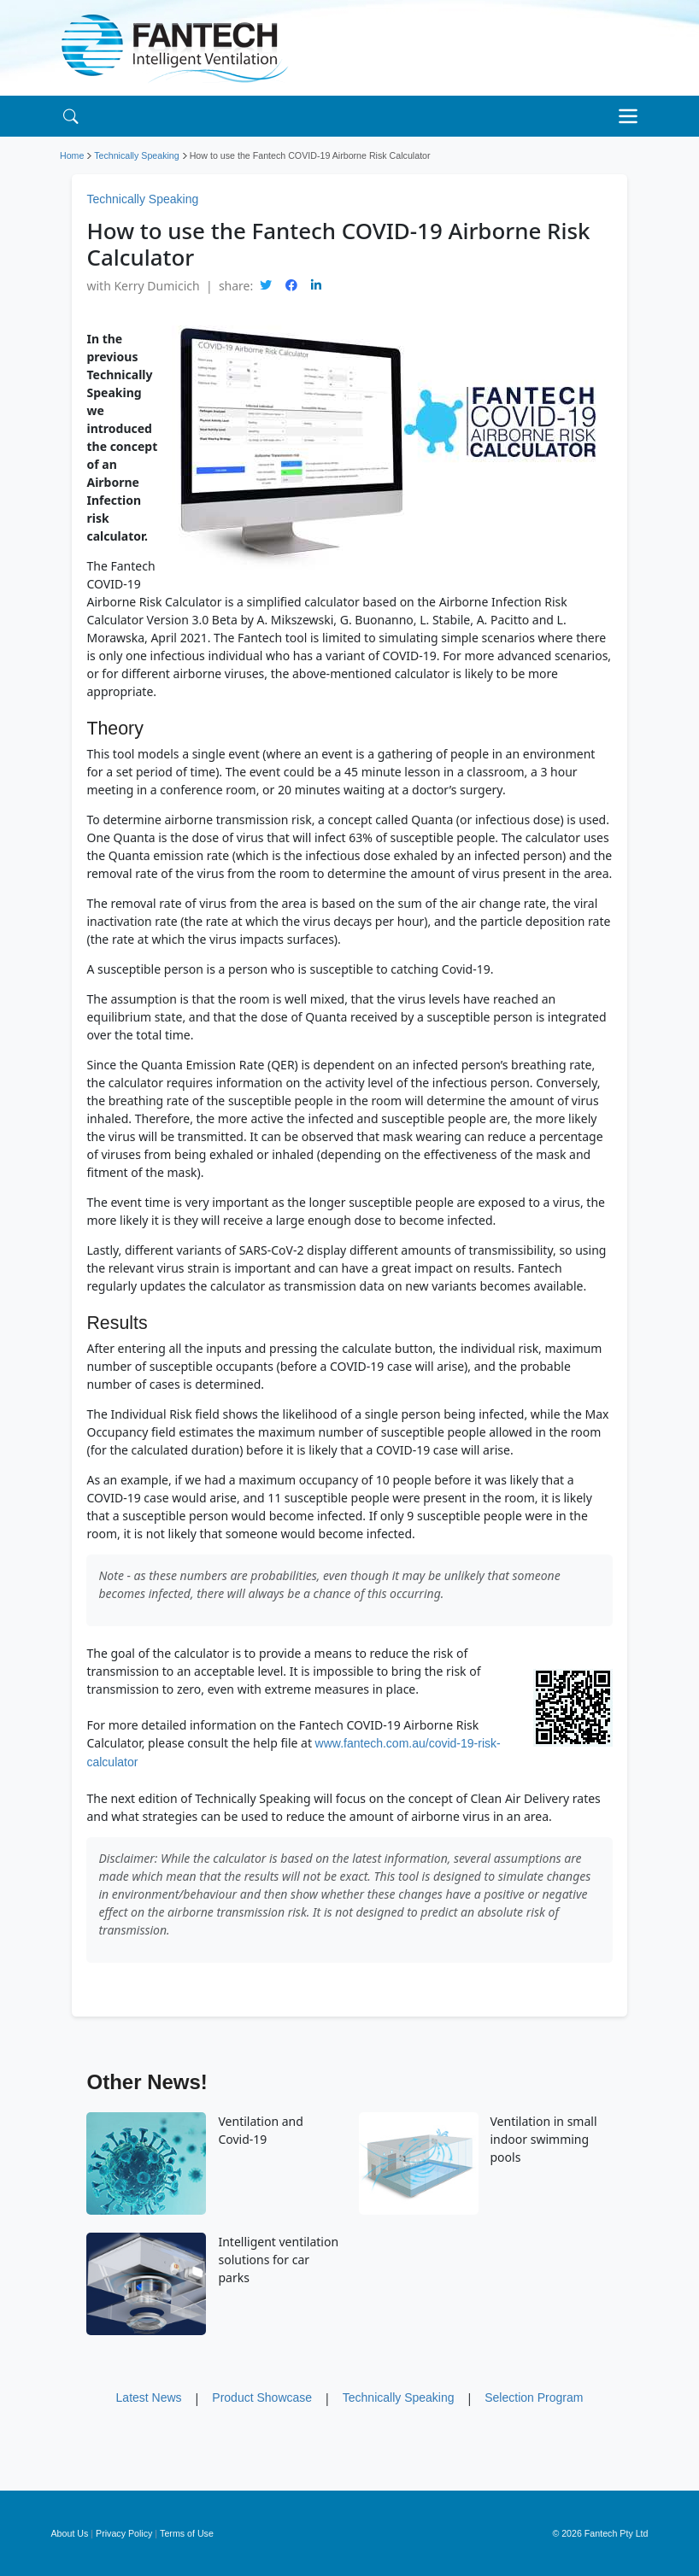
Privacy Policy (124, 2533)
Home (72, 155)
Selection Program (534, 2397)
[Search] (70, 116)
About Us (70, 2533)
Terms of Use (187, 2533)
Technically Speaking (136, 155)
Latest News (149, 2397)
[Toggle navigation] (632, 116)
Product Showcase (262, 2397)
